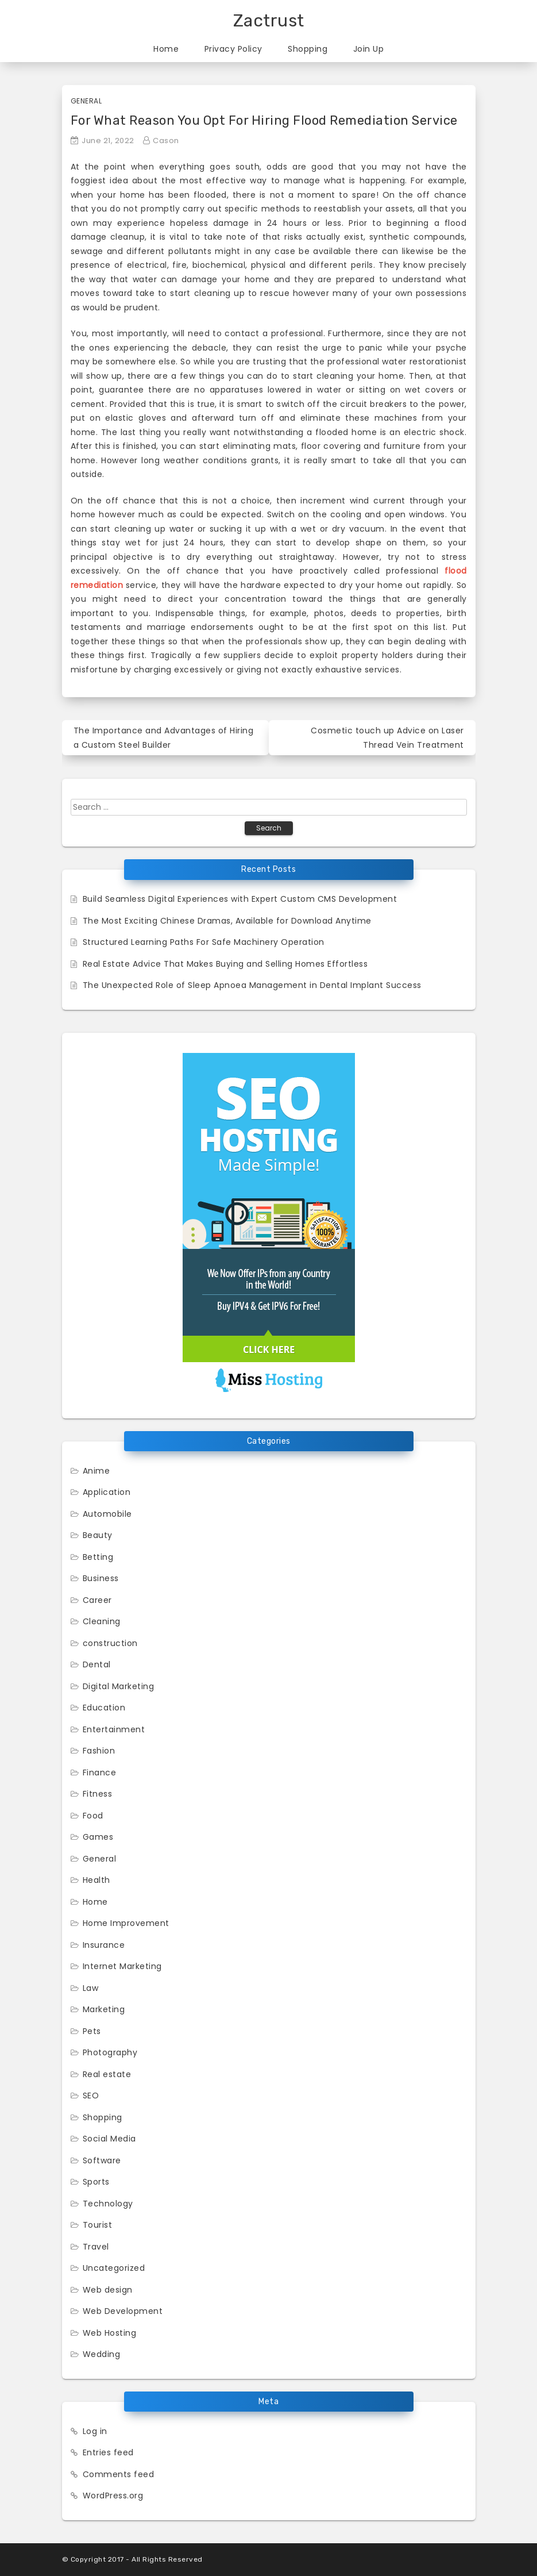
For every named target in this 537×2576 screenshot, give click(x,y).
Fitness (98, 1794)
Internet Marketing (122, 1966)
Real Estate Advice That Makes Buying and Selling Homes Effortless (225, 964)
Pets (92, 2031)
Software (102, 2160)
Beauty (98, 1535)
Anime (96, 1471)
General (86, 101)
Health (96, 1880)
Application (107, 1492)
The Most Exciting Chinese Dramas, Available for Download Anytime (227, 920)
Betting (98, 1557)
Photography (110, 2052)
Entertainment (114, 1729)
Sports (96, 2181)
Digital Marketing (118, 1686)
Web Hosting (110, 2333)
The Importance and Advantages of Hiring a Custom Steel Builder (164, 738)
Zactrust (268, 20)
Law (91, 1988)
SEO (91, 2095)
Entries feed (108, 2452)
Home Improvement (126, 1923)
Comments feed (118, 2474)
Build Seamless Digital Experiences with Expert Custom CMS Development (240, 899)
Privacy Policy (233, 49)
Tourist (98, 2225)
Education (104, 1707)
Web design (108, 2290)
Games (98, 1837)
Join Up (368, 49)
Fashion (99, 1750)
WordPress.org (113, 2495)
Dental (97, 1664)
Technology (108, 2203)
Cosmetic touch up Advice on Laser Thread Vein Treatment (387, 738)
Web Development (123, 2311)
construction (110, 1643)
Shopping (307, 49)
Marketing (104, 2009)
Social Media (109, 2138)
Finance (100, 1772)
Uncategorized (114, 2268)
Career (97, 1600)
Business (101, 1578)
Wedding (102, 2354)
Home (166, 49)
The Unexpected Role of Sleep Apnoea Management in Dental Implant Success (252, 985)
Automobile (107, 1514)
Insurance (104, 1945)
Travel (96, 2246)
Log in (95, 2431)
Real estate (107, 2074)
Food (93, 1815)
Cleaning (102, 1621)
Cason (166, 140)
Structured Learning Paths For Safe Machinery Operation (203, 942)
